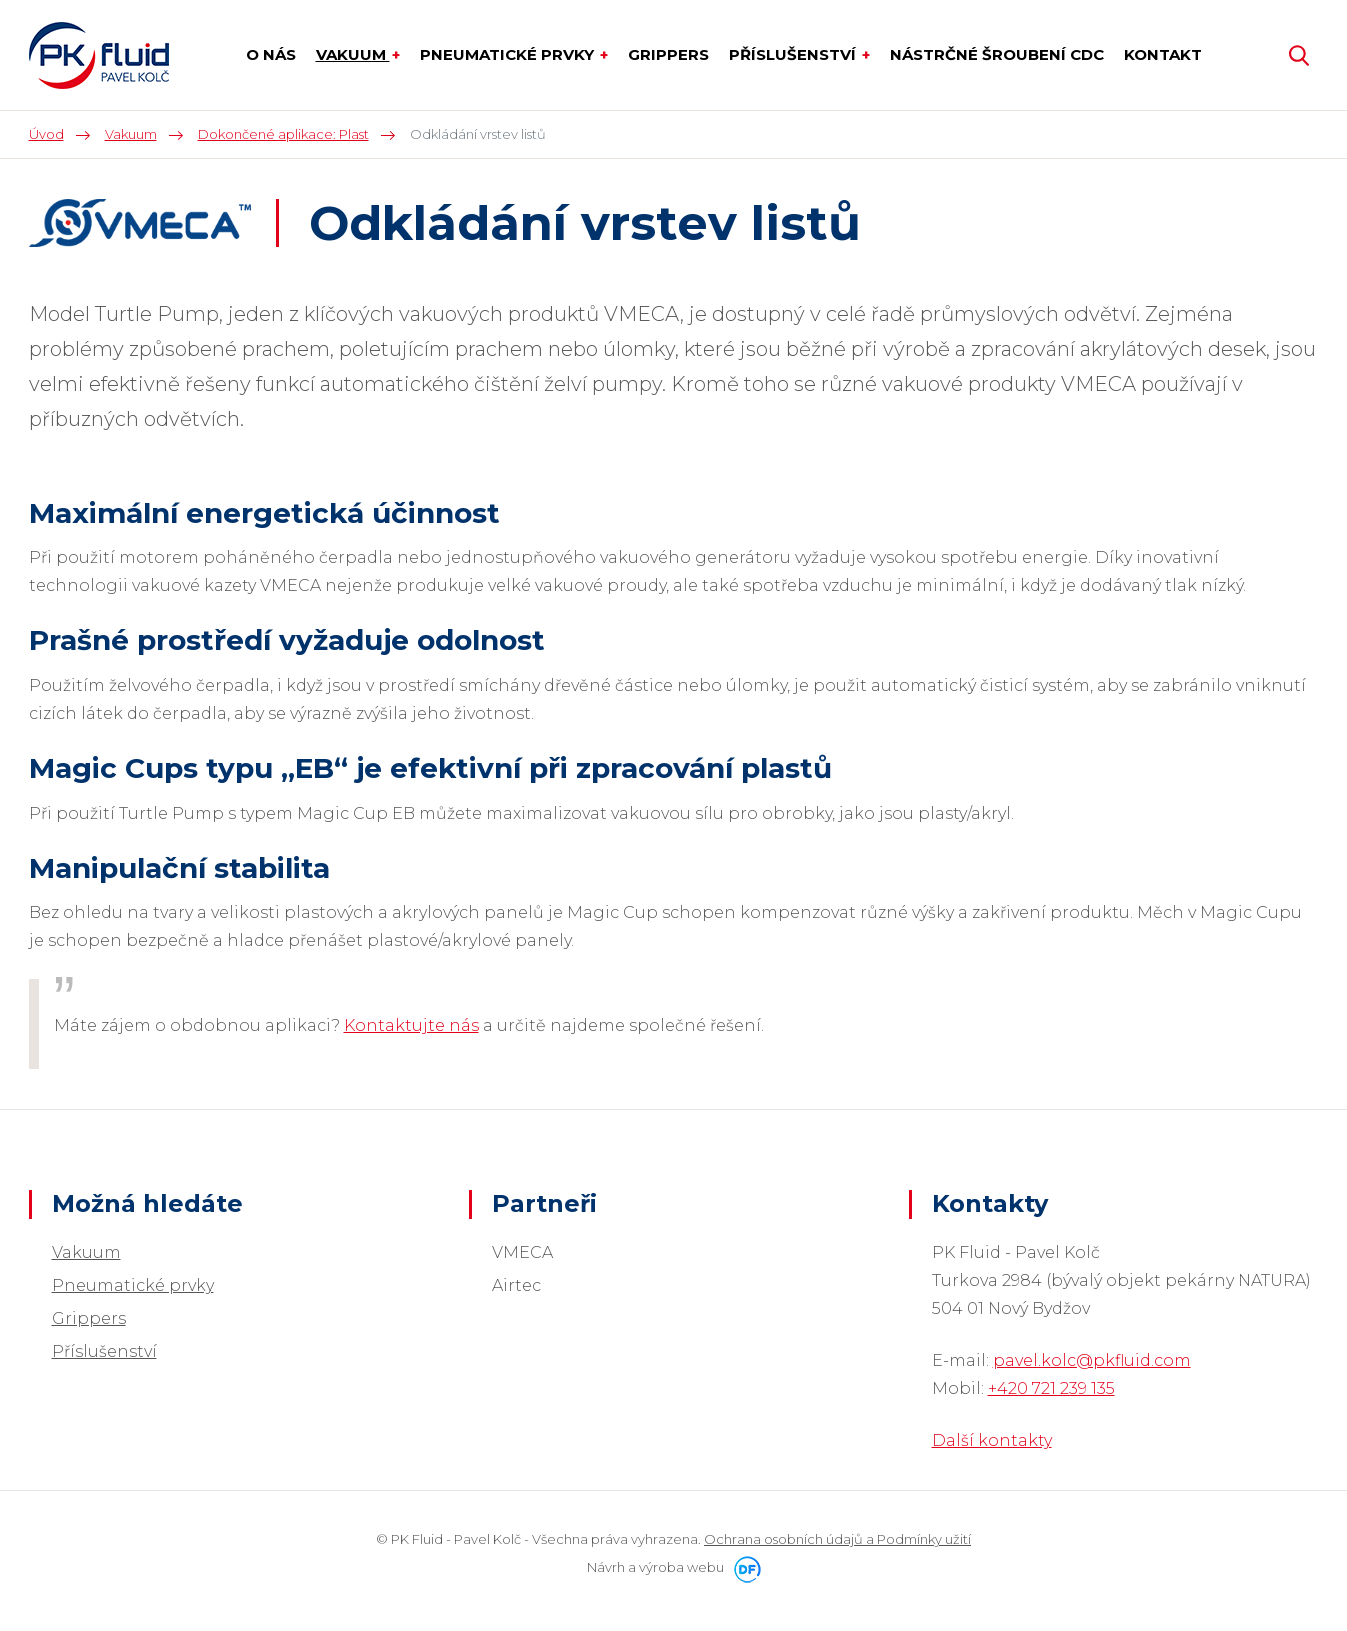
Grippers (89, 1318)
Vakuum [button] (353, 54)
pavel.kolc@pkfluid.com (1092, 1360)
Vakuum (86, 1252)
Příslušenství (104, 1351)
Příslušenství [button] (794, 54)
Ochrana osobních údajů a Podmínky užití (837, 1539)
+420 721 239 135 (1051, 1388)
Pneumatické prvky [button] (509, 54)
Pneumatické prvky (133, 1285)
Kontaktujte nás (411, 1025)
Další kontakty (992, 1440)
